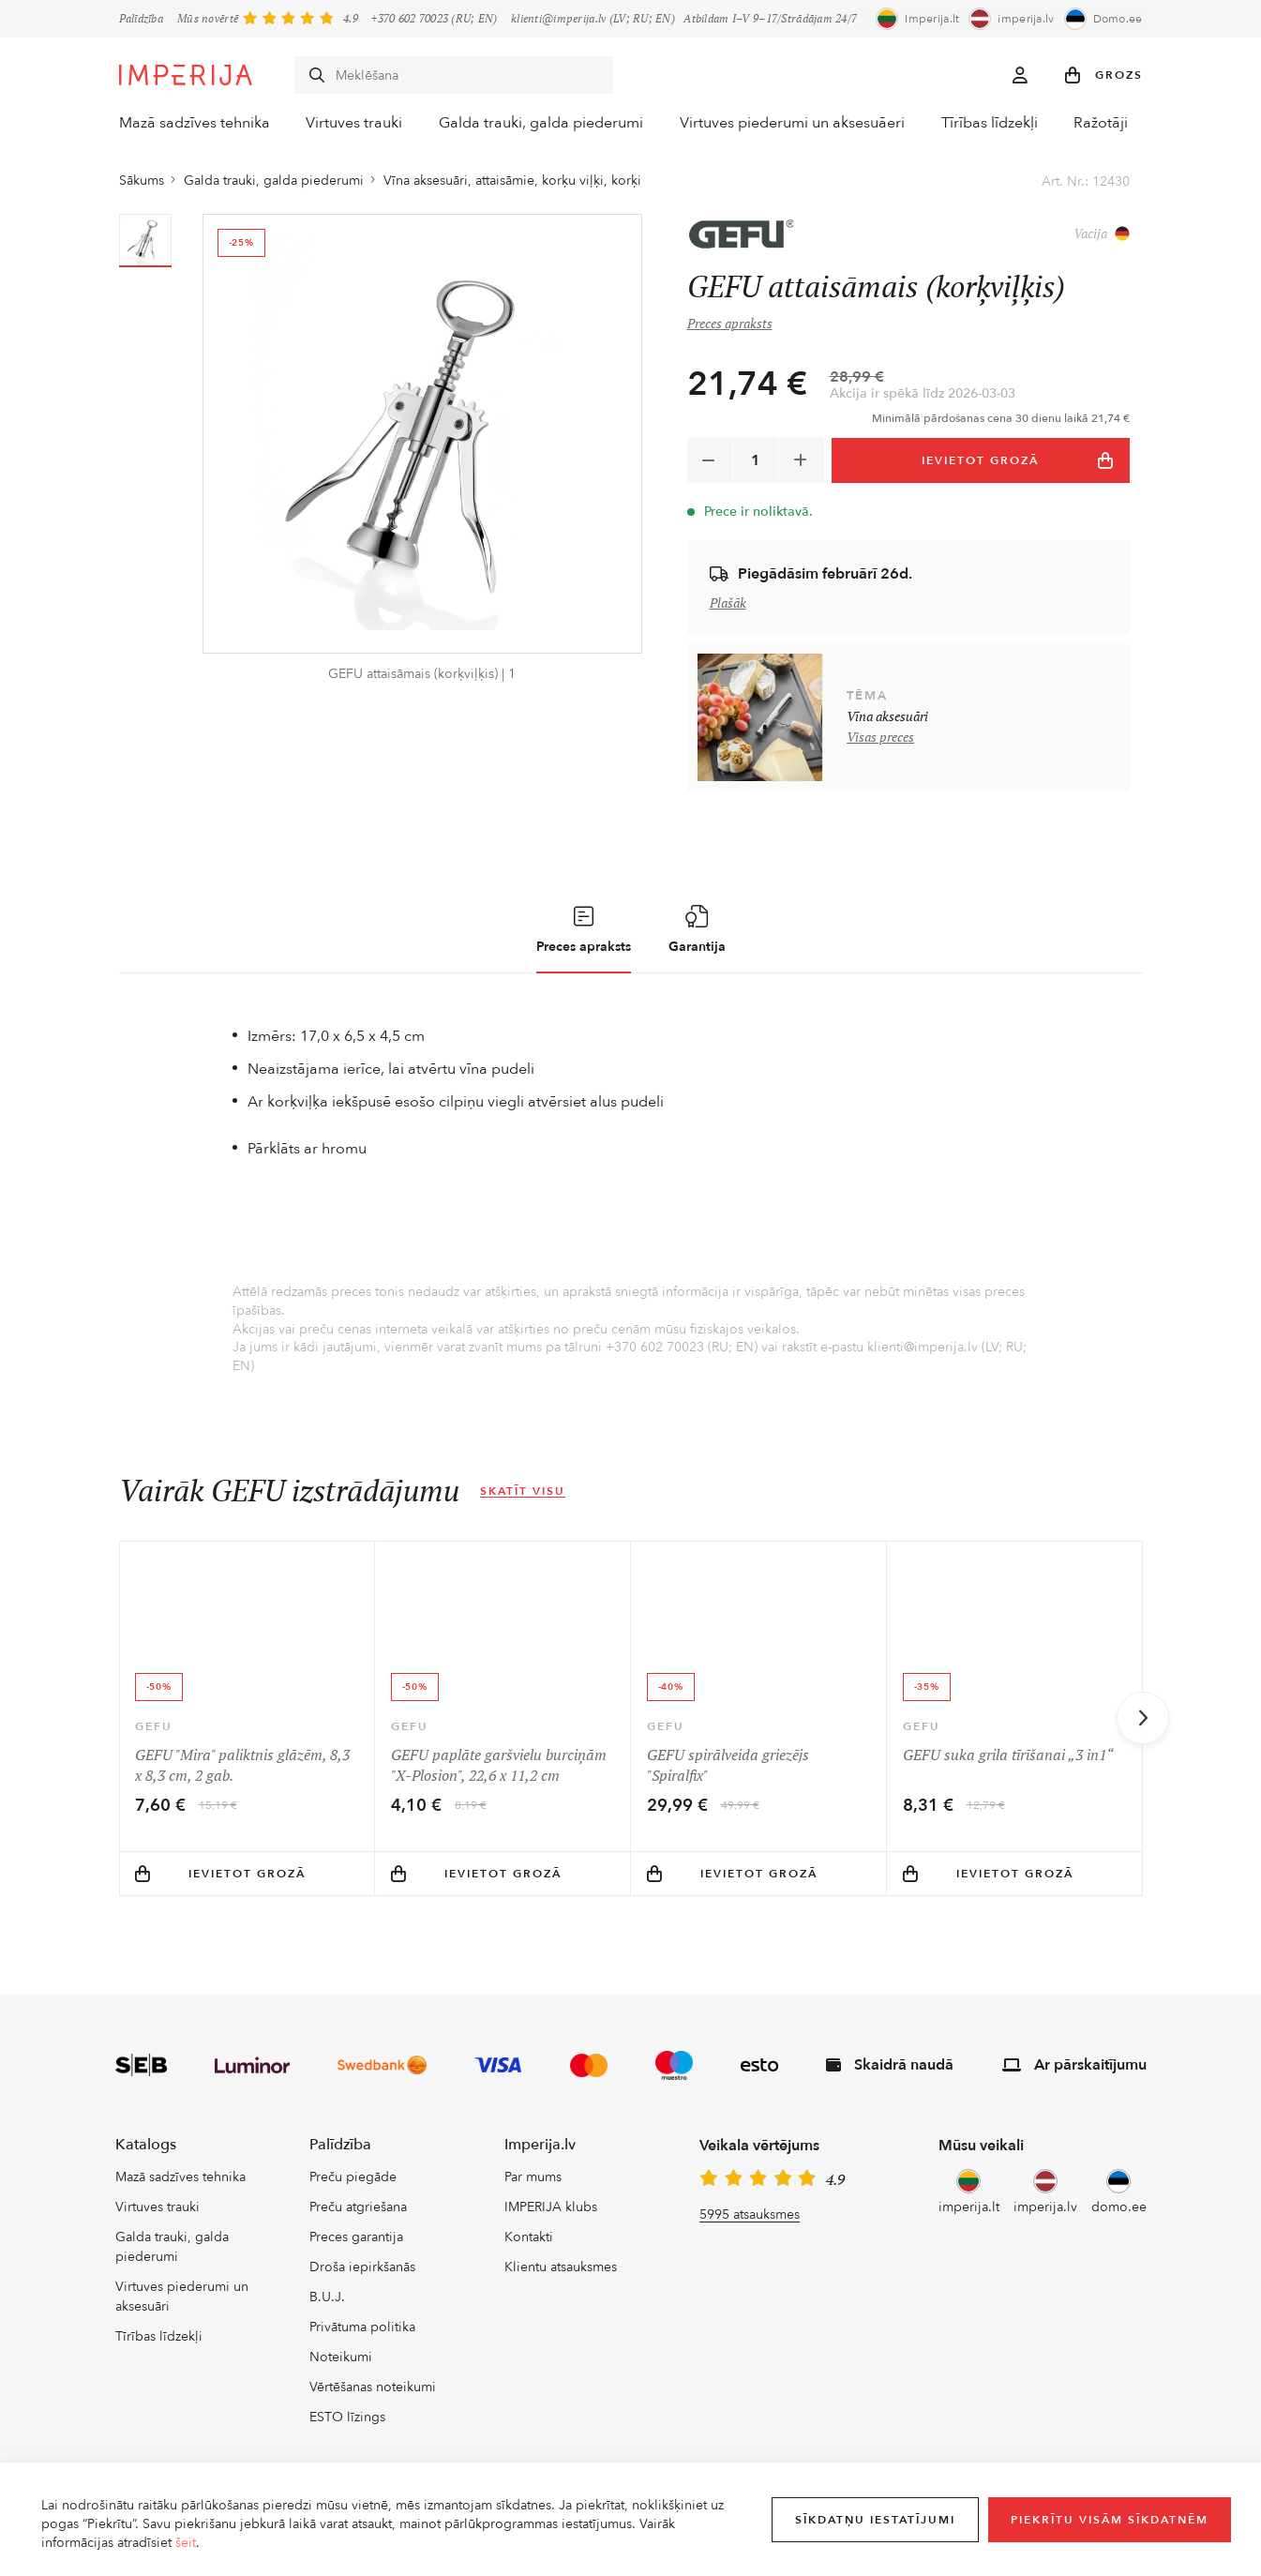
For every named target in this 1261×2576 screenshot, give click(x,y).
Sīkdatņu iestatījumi (875, 2519)
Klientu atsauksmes (560, 2292)
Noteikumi (340, 2382)
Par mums (533, 2202)
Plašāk (728, 607)
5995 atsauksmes (749, 2239)
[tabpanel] (631, 1205)
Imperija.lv (540, 2169)
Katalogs (145, 2169)
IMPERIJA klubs (550, 2232)
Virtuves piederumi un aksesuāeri (793, 123)
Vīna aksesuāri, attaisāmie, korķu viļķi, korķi (512, 185)
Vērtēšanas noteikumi (372, 2412)
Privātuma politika (362, 2352)
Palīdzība (141, 18)
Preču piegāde (353, 2202)
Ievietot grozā (220, 1898)
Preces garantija (356, 2262)
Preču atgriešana (358, 2232)
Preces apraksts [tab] (583, 934)
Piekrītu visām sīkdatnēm (1109, 2519)
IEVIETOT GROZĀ (1018, 465)
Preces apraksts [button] (730, 328)
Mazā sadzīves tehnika (187, 123)
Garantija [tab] (697, 934)
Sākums (141, 185)
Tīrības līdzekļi (994, 123)
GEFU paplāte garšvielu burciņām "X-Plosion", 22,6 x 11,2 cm (499, 1768)
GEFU (154, 1730)
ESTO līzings (347, 2442)
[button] (1104, 75)
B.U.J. (327, 2322)
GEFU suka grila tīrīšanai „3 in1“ (1008, 1758)
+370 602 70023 (409, 18)
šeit (185, 2543)
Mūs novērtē (207, 18)
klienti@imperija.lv (558, 18)
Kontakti (528, 2262)
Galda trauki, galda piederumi (545, 123)
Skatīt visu (522, 1495)
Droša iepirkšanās (362, 2292)
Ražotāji (1117, 123)
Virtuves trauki (353, 123)
